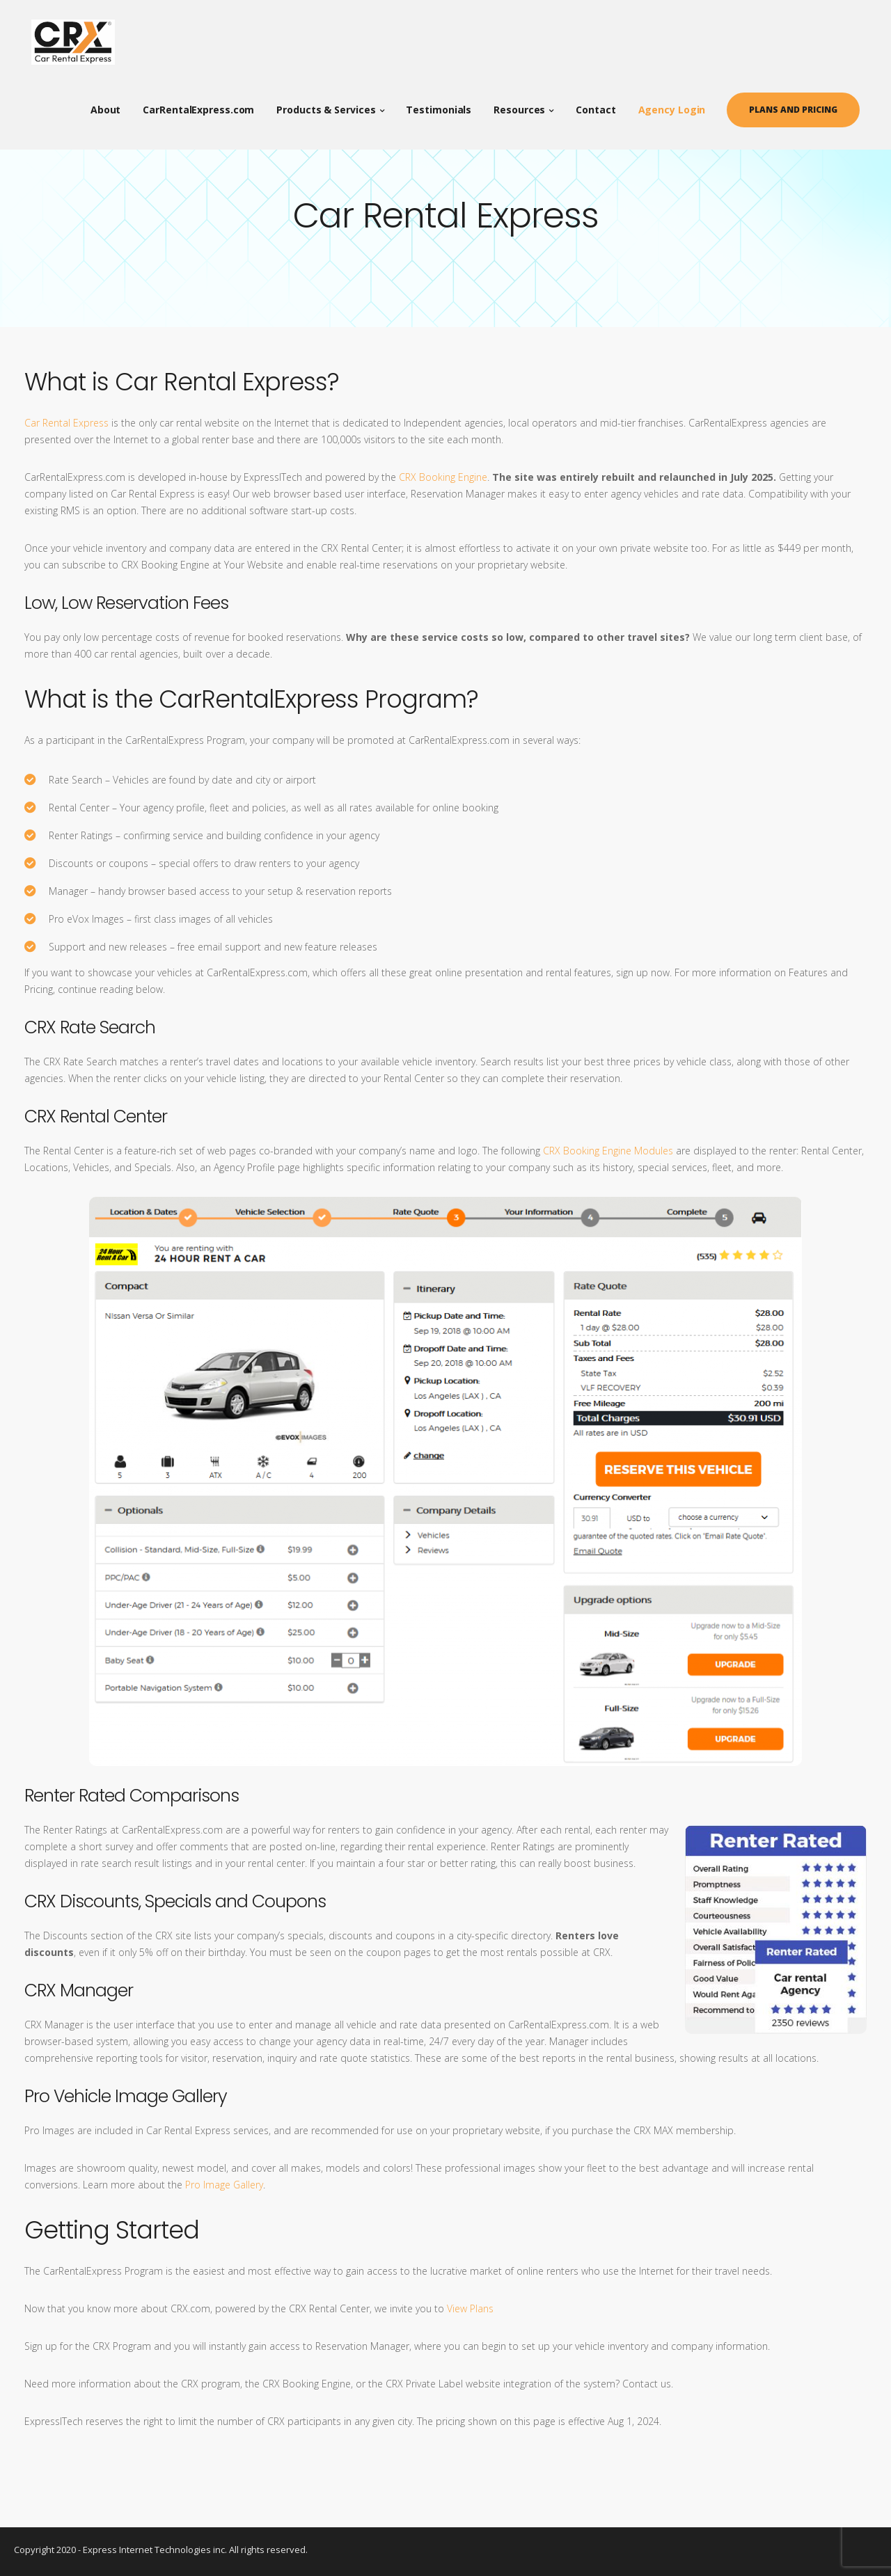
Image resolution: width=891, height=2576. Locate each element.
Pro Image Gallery (224, 2184)
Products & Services (332, 104)
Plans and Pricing (800, 104)
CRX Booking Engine (443, 477)
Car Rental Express (66, 422)
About (112, 104)
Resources (526, 104)
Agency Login (678, 104)
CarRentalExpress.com (205, 104)
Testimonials (445, 104)
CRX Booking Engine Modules (608, 1150)
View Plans (470, 2308)
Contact (602, 104)
